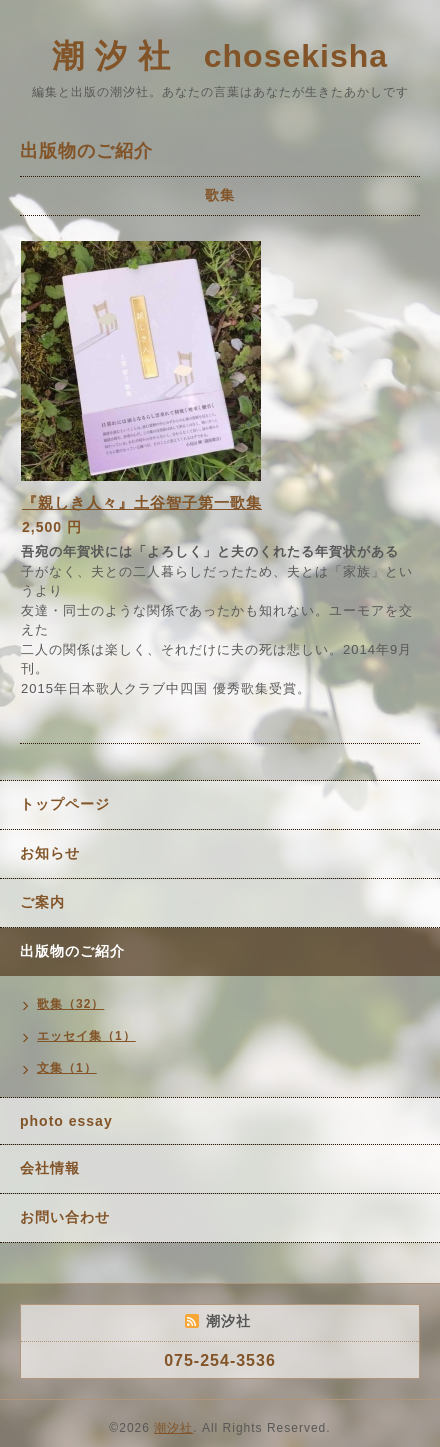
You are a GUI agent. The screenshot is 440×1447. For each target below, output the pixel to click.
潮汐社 (173, 1428)
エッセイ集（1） (86, 1036)
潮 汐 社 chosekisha (220, 56)
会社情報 (50, 1168)
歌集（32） (70, 1004)
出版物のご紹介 (72, 951)
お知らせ (50, 853)
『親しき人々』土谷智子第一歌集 (142, 502)
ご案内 (42, 902)
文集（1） (67, 1068)
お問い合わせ (65, 1217)
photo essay (66, 1121)
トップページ (65, 804)
